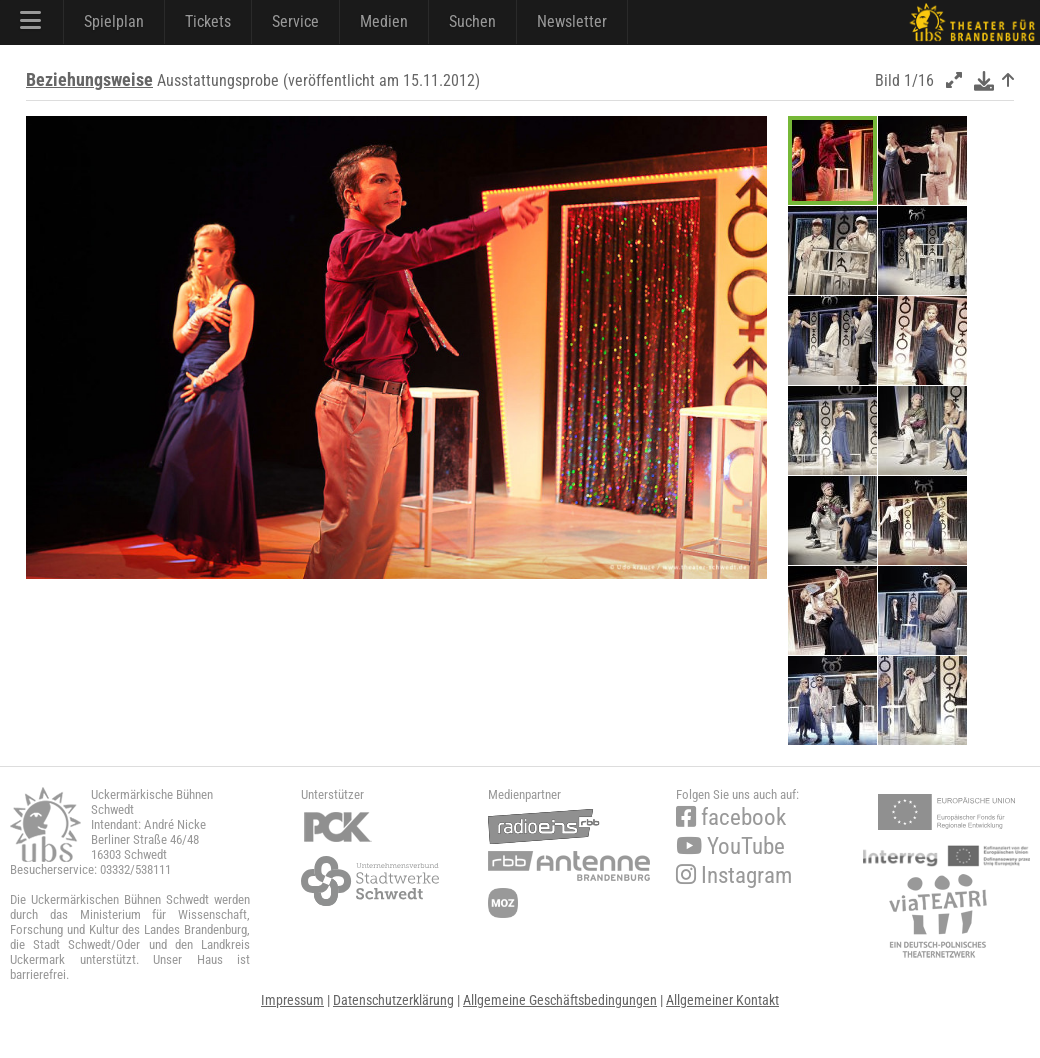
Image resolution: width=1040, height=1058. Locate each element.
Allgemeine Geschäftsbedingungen (560, 1000)
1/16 (919, 80)
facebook (731, 817)
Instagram (734, 875)
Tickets (208, 21)
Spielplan (114, 21)
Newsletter (572, 21)
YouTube (730, 846)
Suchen (472, 21)
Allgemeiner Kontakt (722, 1000)
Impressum (292, 1000)
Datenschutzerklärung (393, 1000)
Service (295, 21)
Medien (384, 21)
